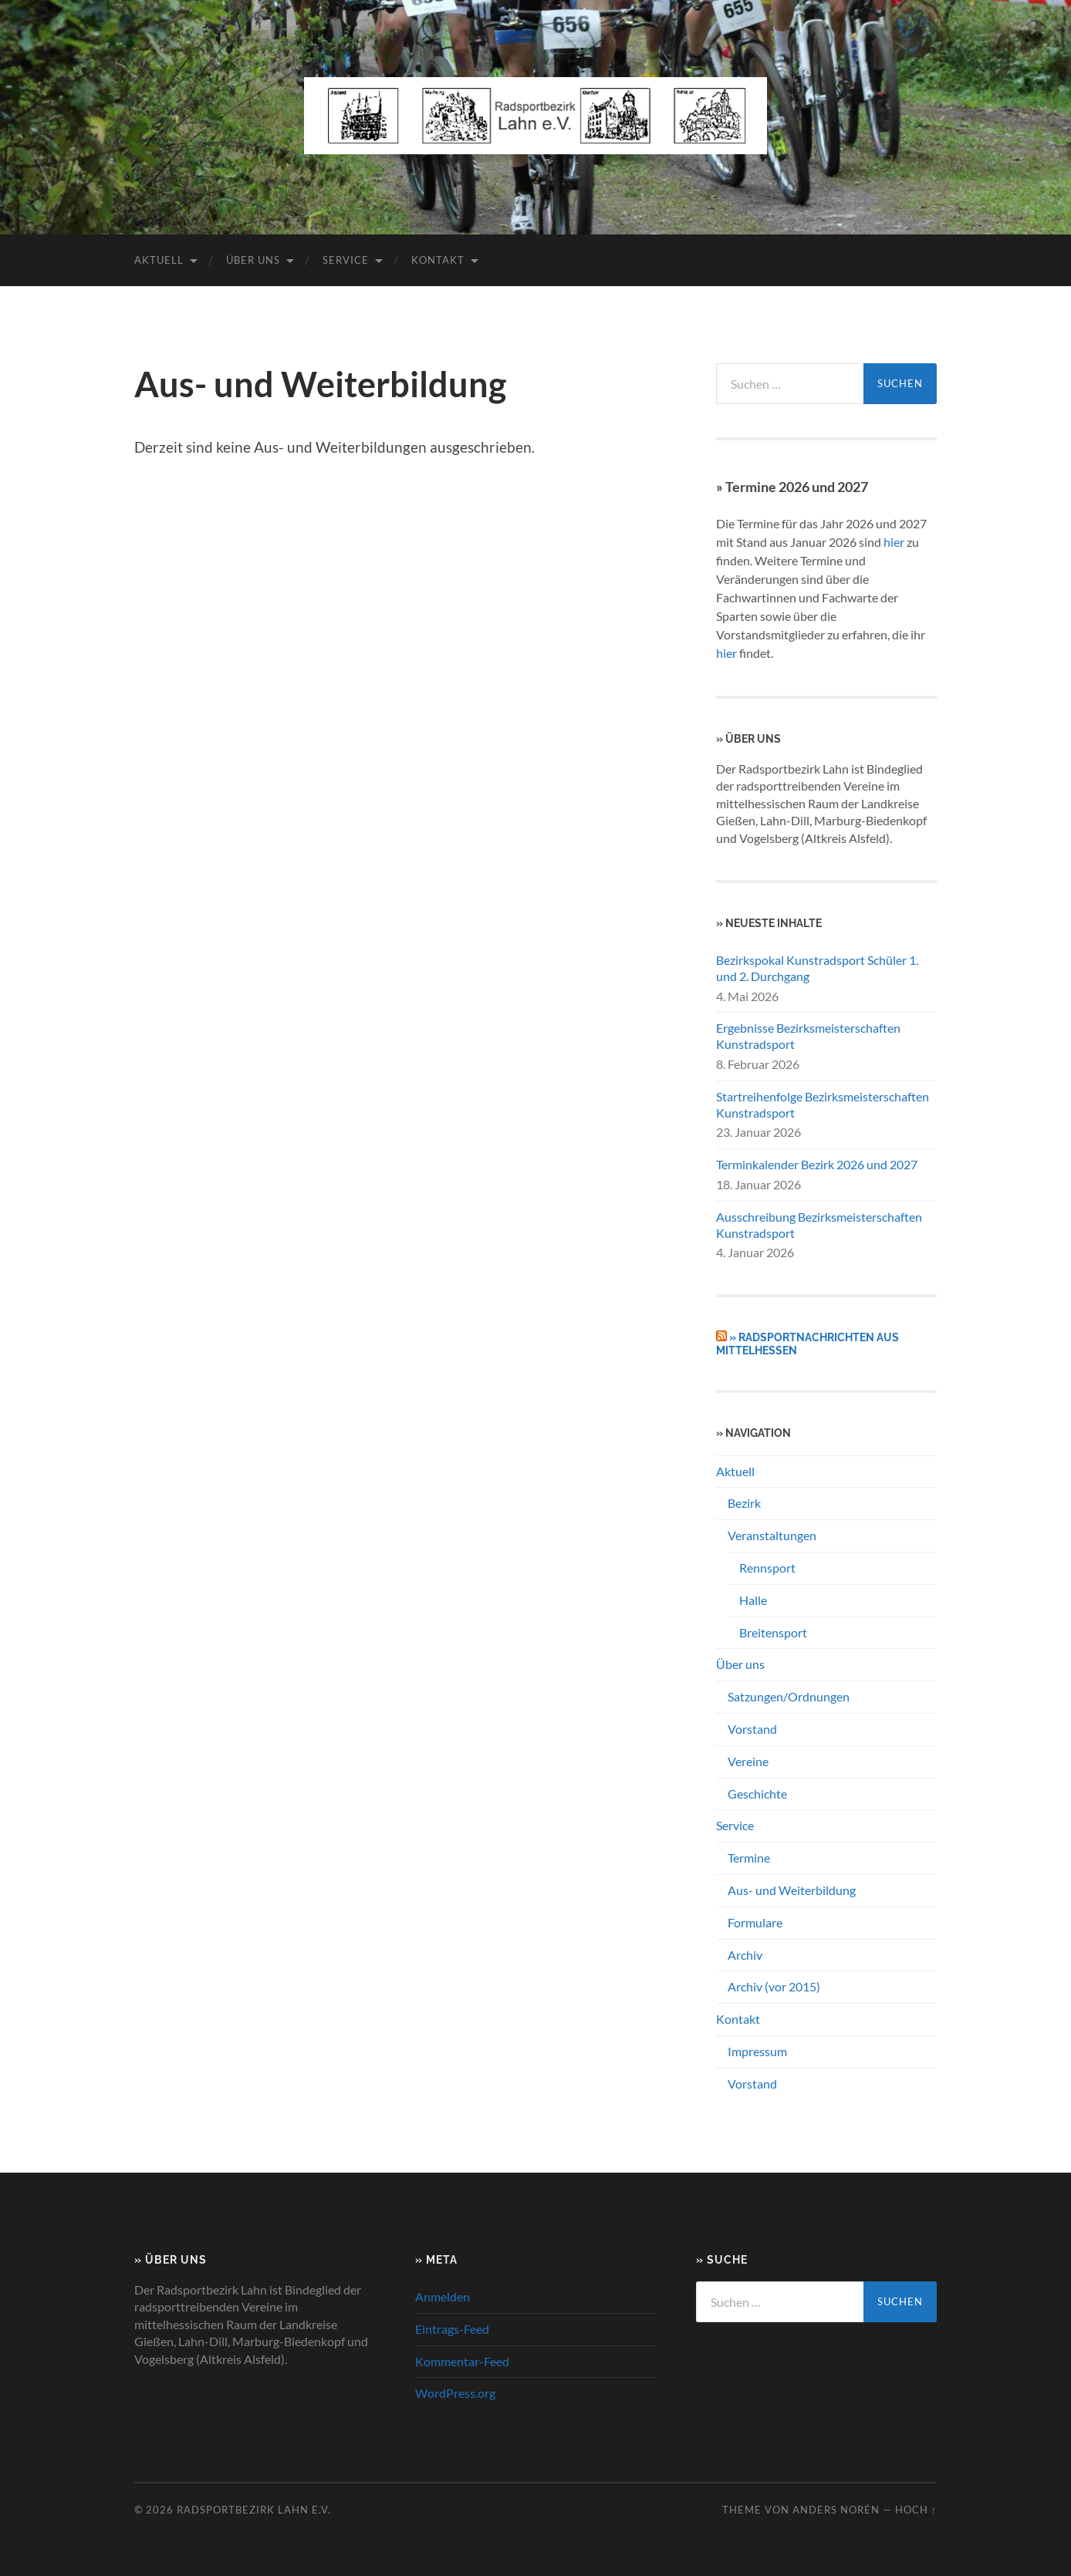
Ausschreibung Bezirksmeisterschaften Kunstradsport (819, 1224)
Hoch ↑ (916, 2510)
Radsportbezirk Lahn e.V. (254, 2510)
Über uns (253, 260)
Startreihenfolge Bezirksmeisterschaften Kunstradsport (822, 1104)
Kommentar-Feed (462, 2361)
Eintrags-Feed (452, 2328)
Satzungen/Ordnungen (789, 1696)
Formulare (755, 1922)
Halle (753, 1600)
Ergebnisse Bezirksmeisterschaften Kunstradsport (808, 1035)
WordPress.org (455, 2392)
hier (893, 541)
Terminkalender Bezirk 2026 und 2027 (816, 1164)
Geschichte (757, 1793)
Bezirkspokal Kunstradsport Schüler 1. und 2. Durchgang (817, 968)
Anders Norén (836, 2510)
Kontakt (438, 260)
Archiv (745, 1954)
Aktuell (159, 260)
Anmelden (442, 2296)
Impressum (757, 2051)
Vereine (748, 1761)
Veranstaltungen (772, 1535)
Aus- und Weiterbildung (792, 1890)
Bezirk (744, 1502)
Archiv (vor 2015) (774, 1986)
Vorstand (752, 1728)
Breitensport (773, 1632)
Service (346, 260)
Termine (749, 1857)
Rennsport (767, 1567)
